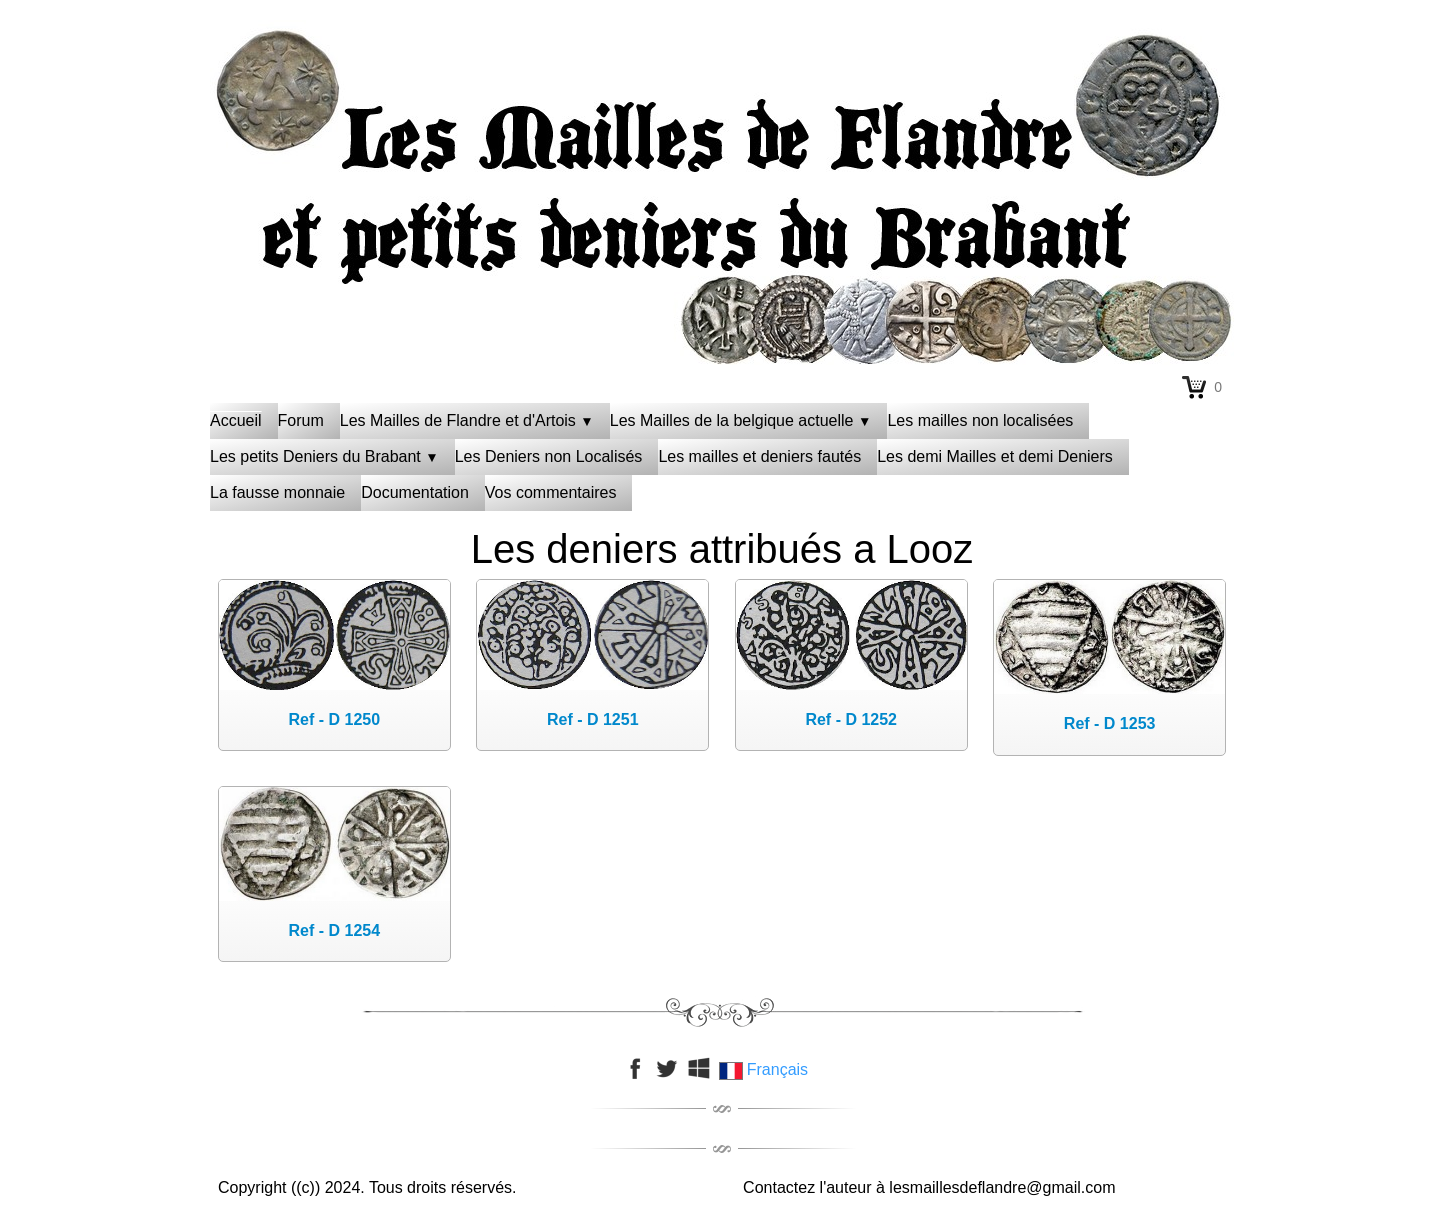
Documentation (415, 492)
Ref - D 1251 (593, 719)
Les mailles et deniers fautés (759, 456)
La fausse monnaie (277, 492)
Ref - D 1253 (1110, 723)
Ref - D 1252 (851, 719)
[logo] (722, 75)
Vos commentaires (551, 492)
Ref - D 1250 (335, 719)
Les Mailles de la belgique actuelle (741, 420)
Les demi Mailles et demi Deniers (995, 456)
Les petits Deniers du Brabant (324, 456)
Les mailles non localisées (980, 420)
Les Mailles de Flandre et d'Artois (467, 420)
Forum (301, 420)
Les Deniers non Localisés (549, 456)
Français (765, 1069)
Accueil (236, 420)
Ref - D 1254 (335, 930)
